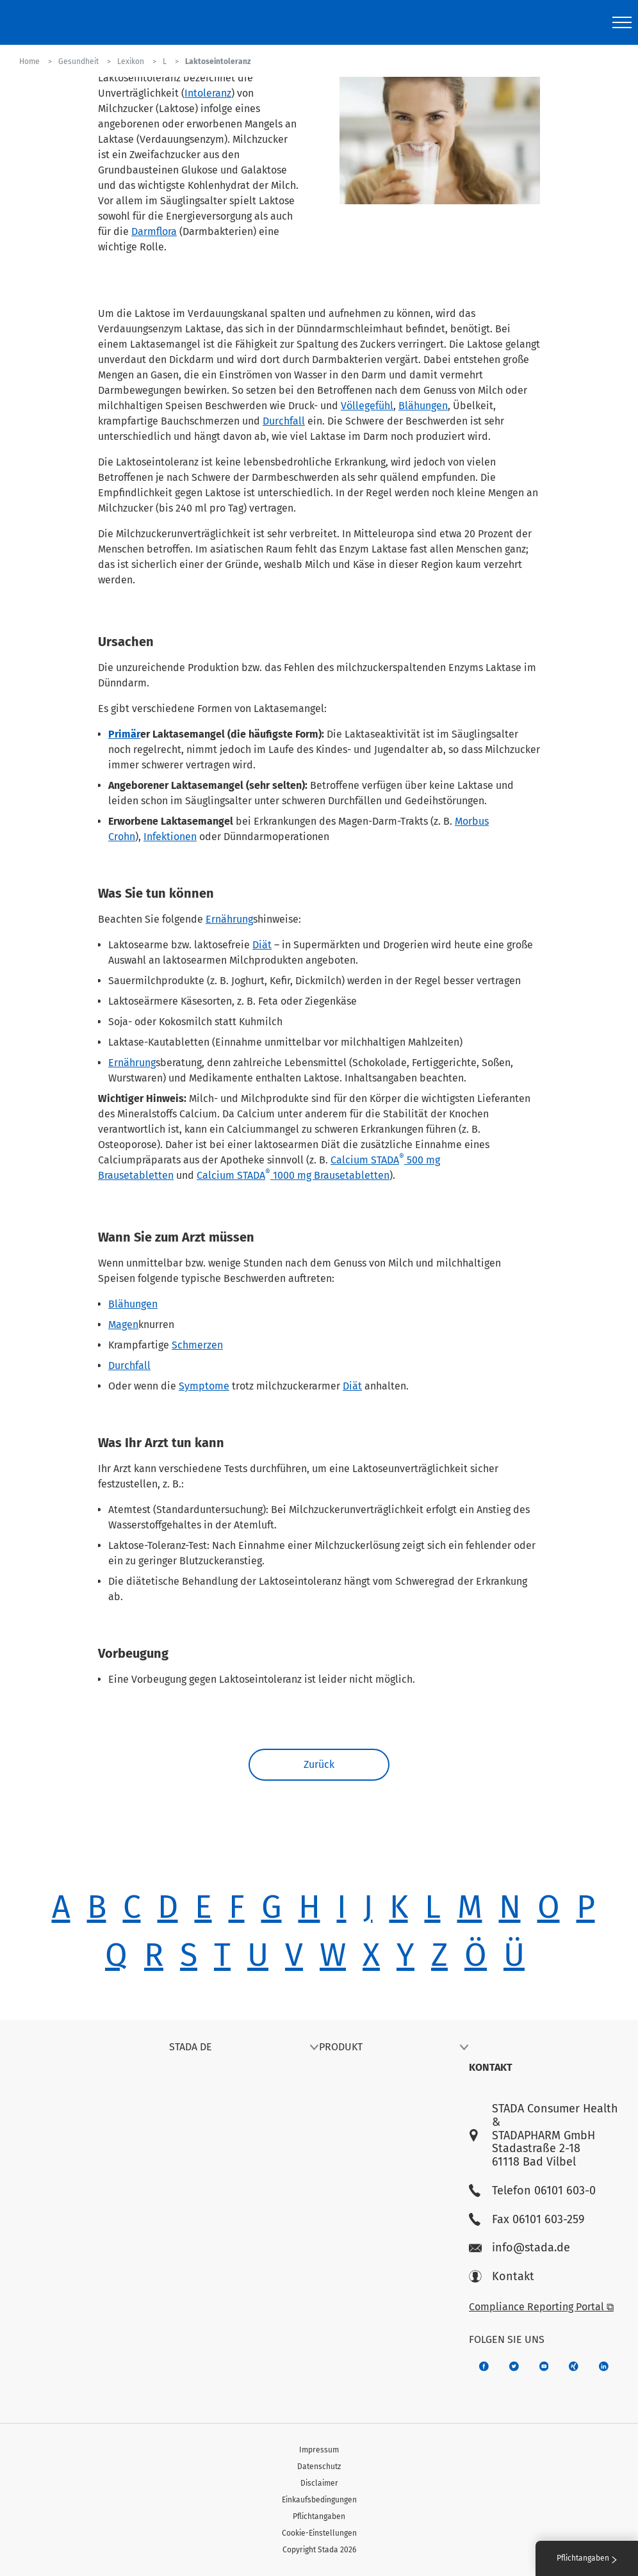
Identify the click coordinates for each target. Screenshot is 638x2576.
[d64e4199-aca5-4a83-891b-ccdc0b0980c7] (604, 2366)
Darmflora (154, 231)
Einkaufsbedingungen (319, 2499)
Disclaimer (319, 2483)
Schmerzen (197, 1345)
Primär (124, 734)
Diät (262, 945)
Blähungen (423, 406)
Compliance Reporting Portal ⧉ (541, 2307)
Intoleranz (207, 93)
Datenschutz (319, 2466)
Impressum (319, 2449)
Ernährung (229, 919)
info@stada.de (519, 2248)
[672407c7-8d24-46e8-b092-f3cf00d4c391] (484, 2366)
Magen (123, 1324)
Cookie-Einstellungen (319, 2533)
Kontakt (501, 2276)
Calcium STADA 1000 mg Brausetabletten (293, 1175)
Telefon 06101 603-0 (532, 2191)
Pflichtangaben (319, 2516)
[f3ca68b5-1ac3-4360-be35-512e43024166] (544, 2366)
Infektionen (170, 836)
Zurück (319, 1764)
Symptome (204, 1386)
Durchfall (284, 421)
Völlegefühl (367, 406)
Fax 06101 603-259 (526, 2219)
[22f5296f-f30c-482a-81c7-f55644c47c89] (573, 2366)
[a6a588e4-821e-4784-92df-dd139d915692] (514, 2366)
